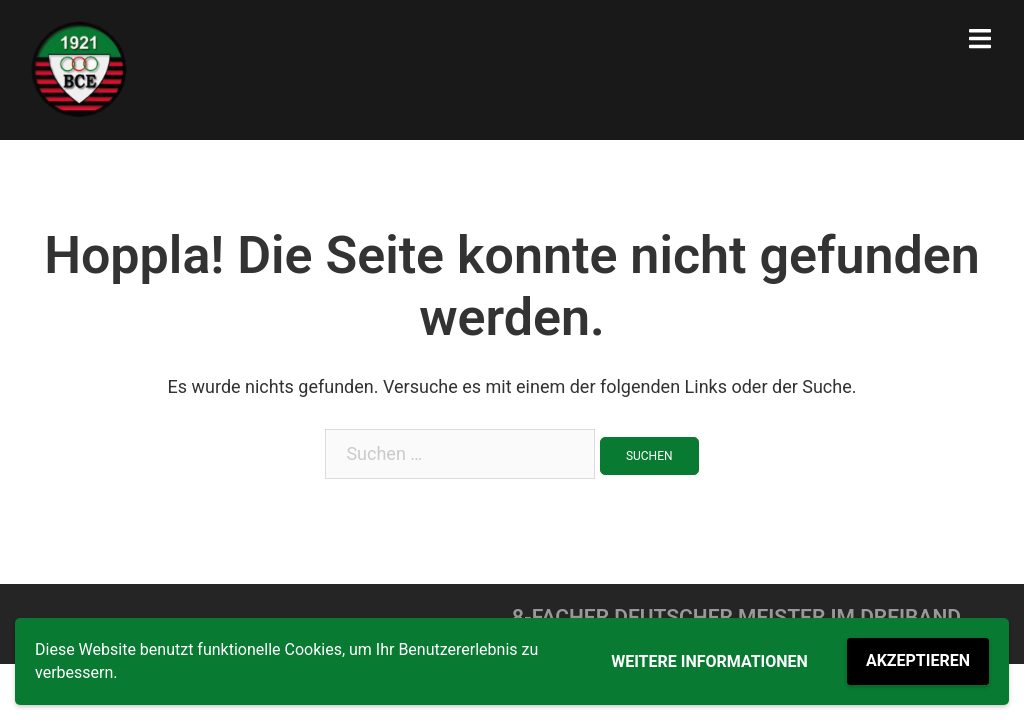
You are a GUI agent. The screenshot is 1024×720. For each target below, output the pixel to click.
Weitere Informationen (709, 661)
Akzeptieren (918, 660)
